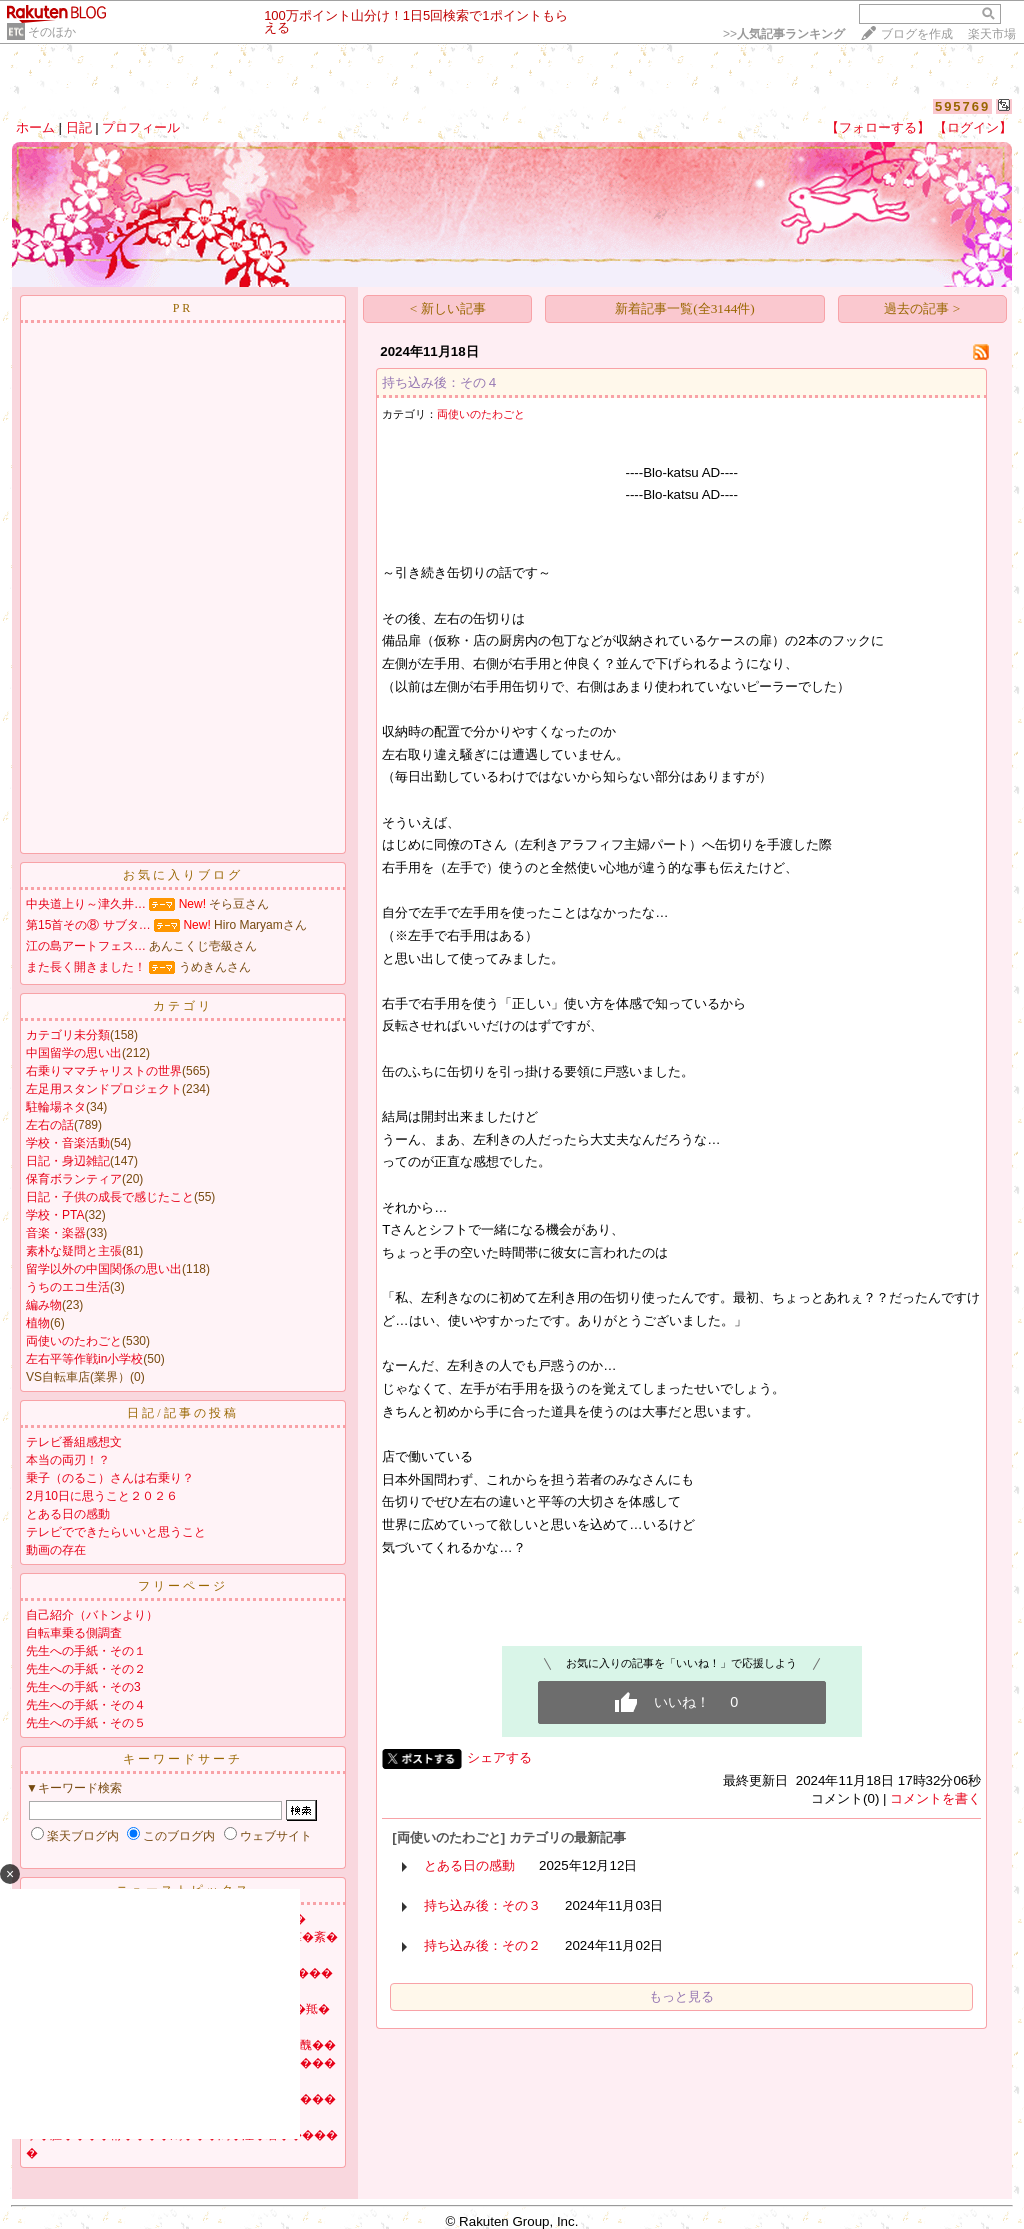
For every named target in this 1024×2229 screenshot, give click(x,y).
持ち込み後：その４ (440, 382)
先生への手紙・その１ (86, 1651)
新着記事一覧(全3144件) (685, 308)
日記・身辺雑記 (68, 1161)
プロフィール (141, 127)
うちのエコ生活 (68, 1287)
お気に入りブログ (183, 875)
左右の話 (50, 1125)
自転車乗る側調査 (74, 1633)
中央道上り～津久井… (86, 904)
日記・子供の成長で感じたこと (110, 1197)
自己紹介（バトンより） (92, 1615)
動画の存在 (56, 1550)
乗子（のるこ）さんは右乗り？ (110, 1478)
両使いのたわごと (74, 1341)
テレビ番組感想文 (74, 1442)
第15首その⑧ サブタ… (88, 925)
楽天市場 (992, 34)
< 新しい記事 (448, 308)
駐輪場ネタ (56, 1107)
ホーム (35, 127)
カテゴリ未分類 (68, 1035)
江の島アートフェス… (86, 946)
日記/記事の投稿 (182, 1413)
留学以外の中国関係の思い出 (104, 1269)
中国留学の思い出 (74, 1053)
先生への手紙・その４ (86, 1705)
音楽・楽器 (56, 1233)
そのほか (52, 32)
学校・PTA (55, 1215)
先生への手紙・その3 (83, 1687)
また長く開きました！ (86, 967)
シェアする (499, 1757)
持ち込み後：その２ (482, 1945)
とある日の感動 (68, 1514)
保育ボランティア (74, 1179)
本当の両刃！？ (68, 1460)
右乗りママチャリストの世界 (104, 1071)
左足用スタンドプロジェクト (104, 1089)
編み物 (44, 1305)
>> (784, 34)
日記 (79, 127)
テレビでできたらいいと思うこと (116, 1532)
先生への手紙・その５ (86, 1723)
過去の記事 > (922, 308)
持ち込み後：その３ (482, 1905)
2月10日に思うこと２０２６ (102, 1496)
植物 (38, 1323)
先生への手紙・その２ (86, 1669)
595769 (962, 106)
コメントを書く (935, 1798)
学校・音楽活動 (68, 1143)
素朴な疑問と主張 (74, 1251)
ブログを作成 (917, 34)
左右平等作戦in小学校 (84, 1359)
